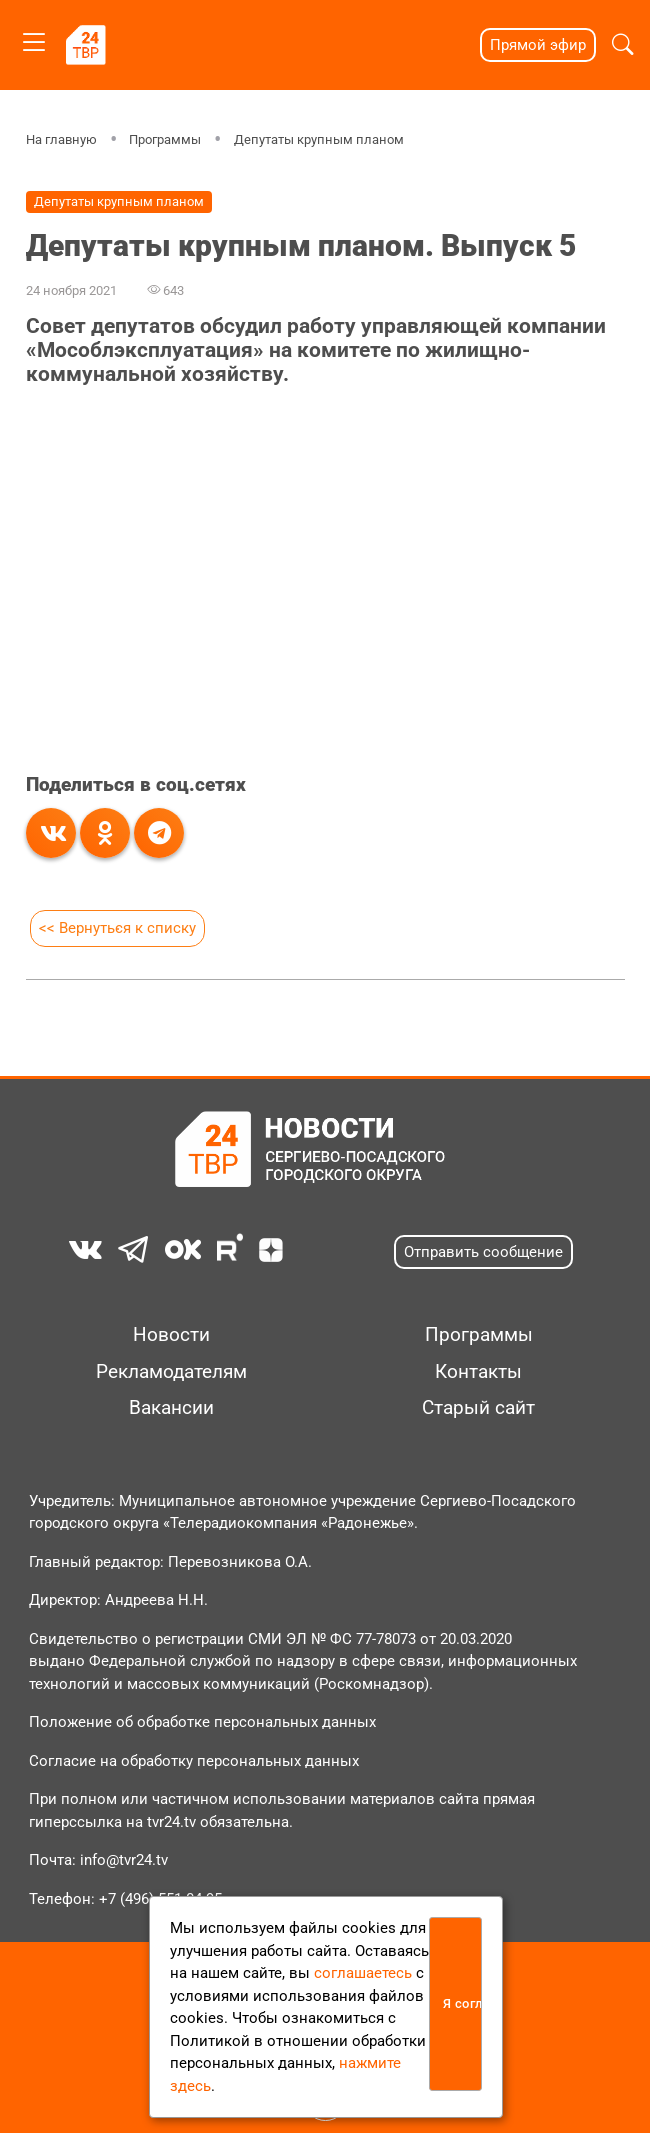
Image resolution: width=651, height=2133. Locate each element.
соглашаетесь (363, 1973)
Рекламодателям (171, 1372)
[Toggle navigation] (34, 38)
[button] (622, 45)
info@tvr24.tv (124, 1860)
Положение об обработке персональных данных (202, 1722)
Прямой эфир (538, 45)
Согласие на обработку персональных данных (194, 1761)
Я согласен (462, 2003)
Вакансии (171, 1408)
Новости (171, 1335)
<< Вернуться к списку (117, 928)
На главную (61, 139)
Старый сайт (478, 1408)
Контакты (478, 1372)
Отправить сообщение (483, 1252)
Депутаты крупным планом (319, 139)
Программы (165, 139)
